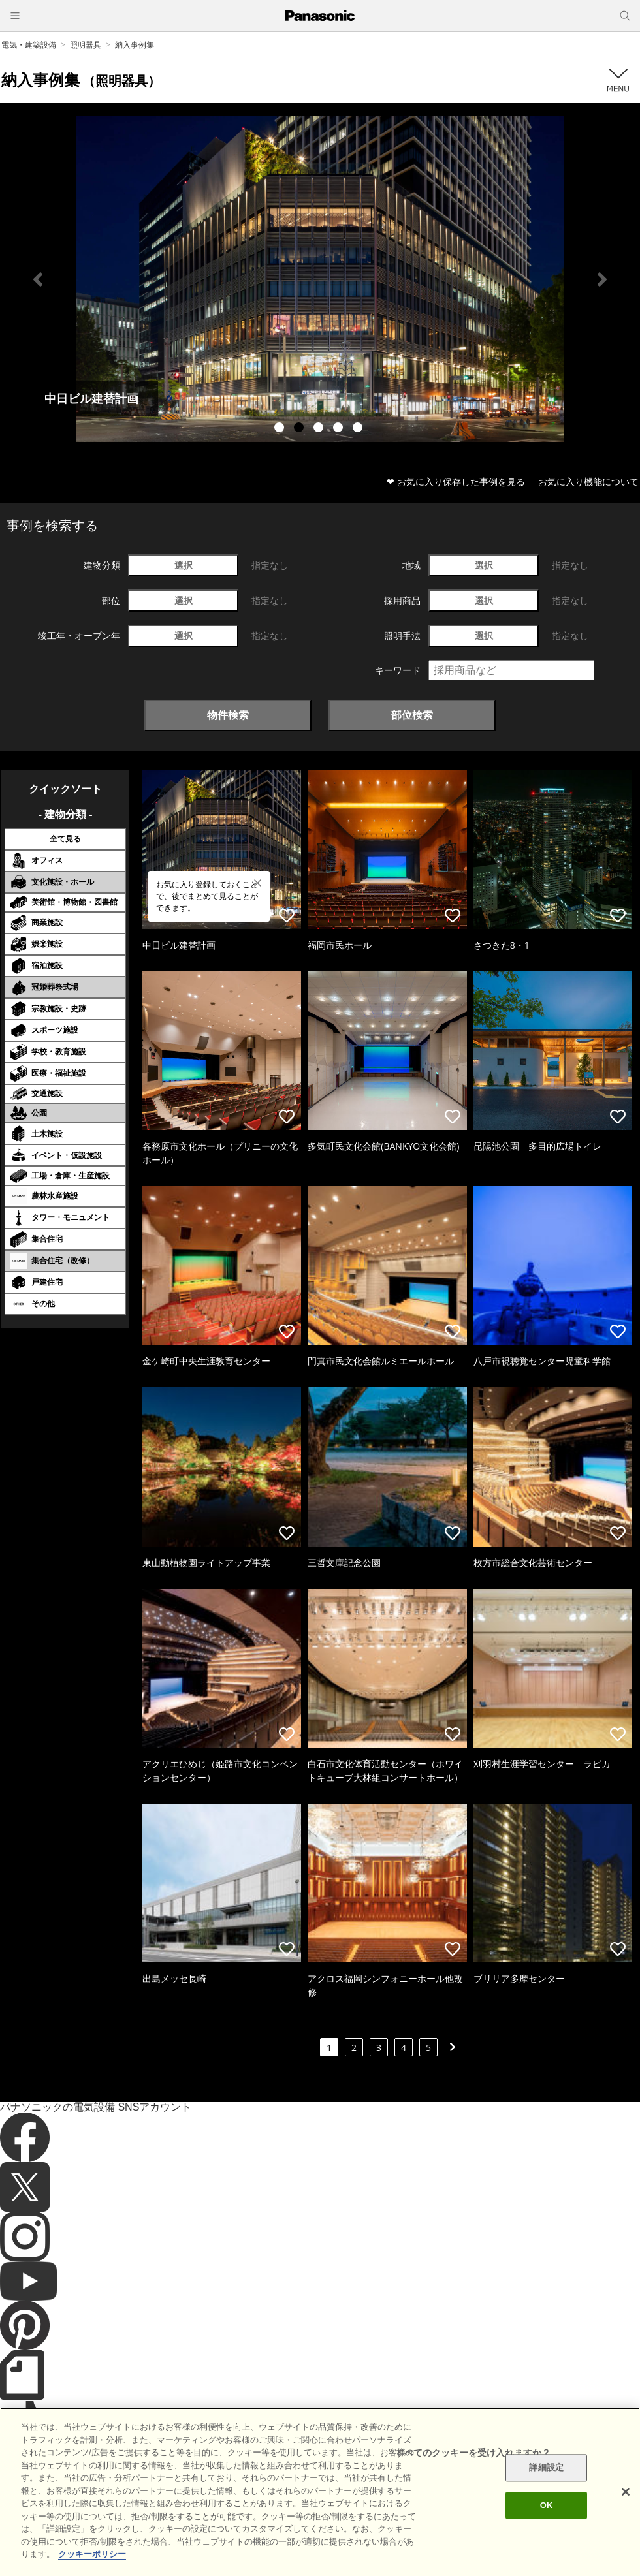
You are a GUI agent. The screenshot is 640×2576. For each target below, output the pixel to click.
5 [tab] (359, 428)
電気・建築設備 (28, 44)
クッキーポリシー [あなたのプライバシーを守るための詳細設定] (92, 2554)
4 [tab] (339, 428)
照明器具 (85, 44)
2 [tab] (300, 428)
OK (546, 2505)
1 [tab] (280, 428)
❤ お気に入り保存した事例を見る (456, 481)
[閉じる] (625, 2491)
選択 (183, 565)
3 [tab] (320, 428)
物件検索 (228, 715)
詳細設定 (546, 2468)
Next (602, 279)
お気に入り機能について (588, 481)
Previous (38, 279)
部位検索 (412, 715)
